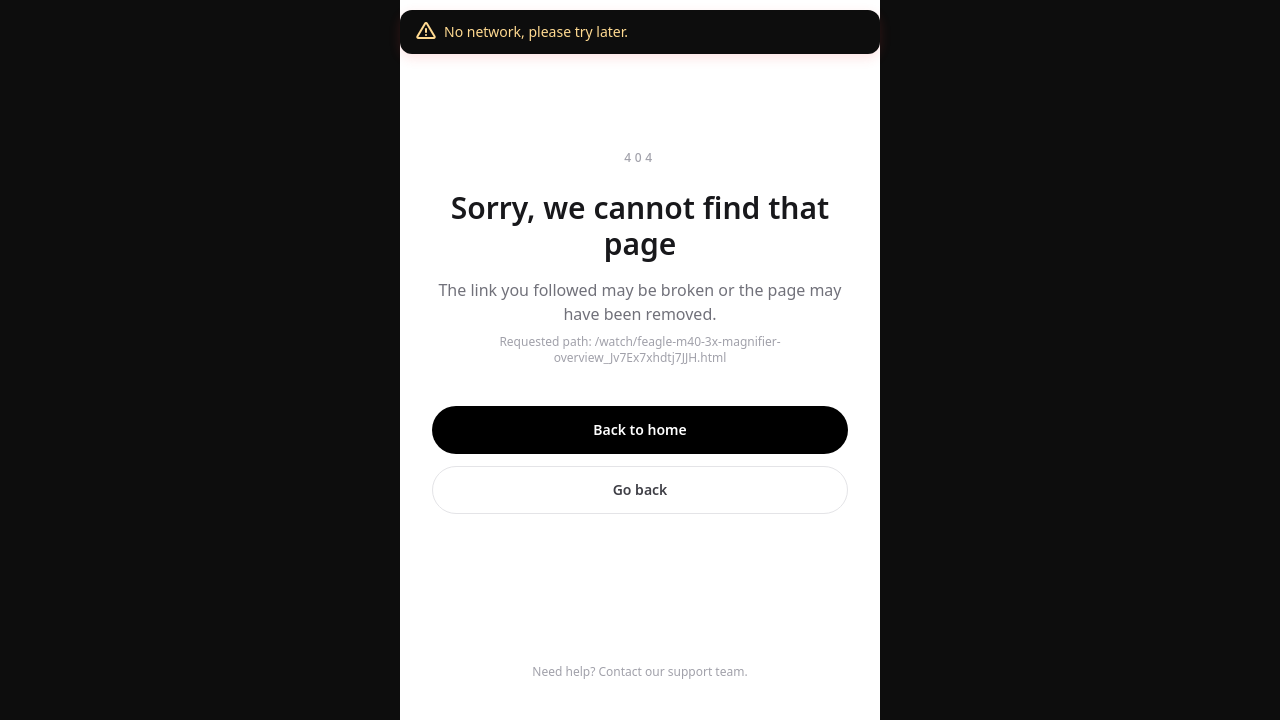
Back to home (639, 429)
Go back (640, 489)
